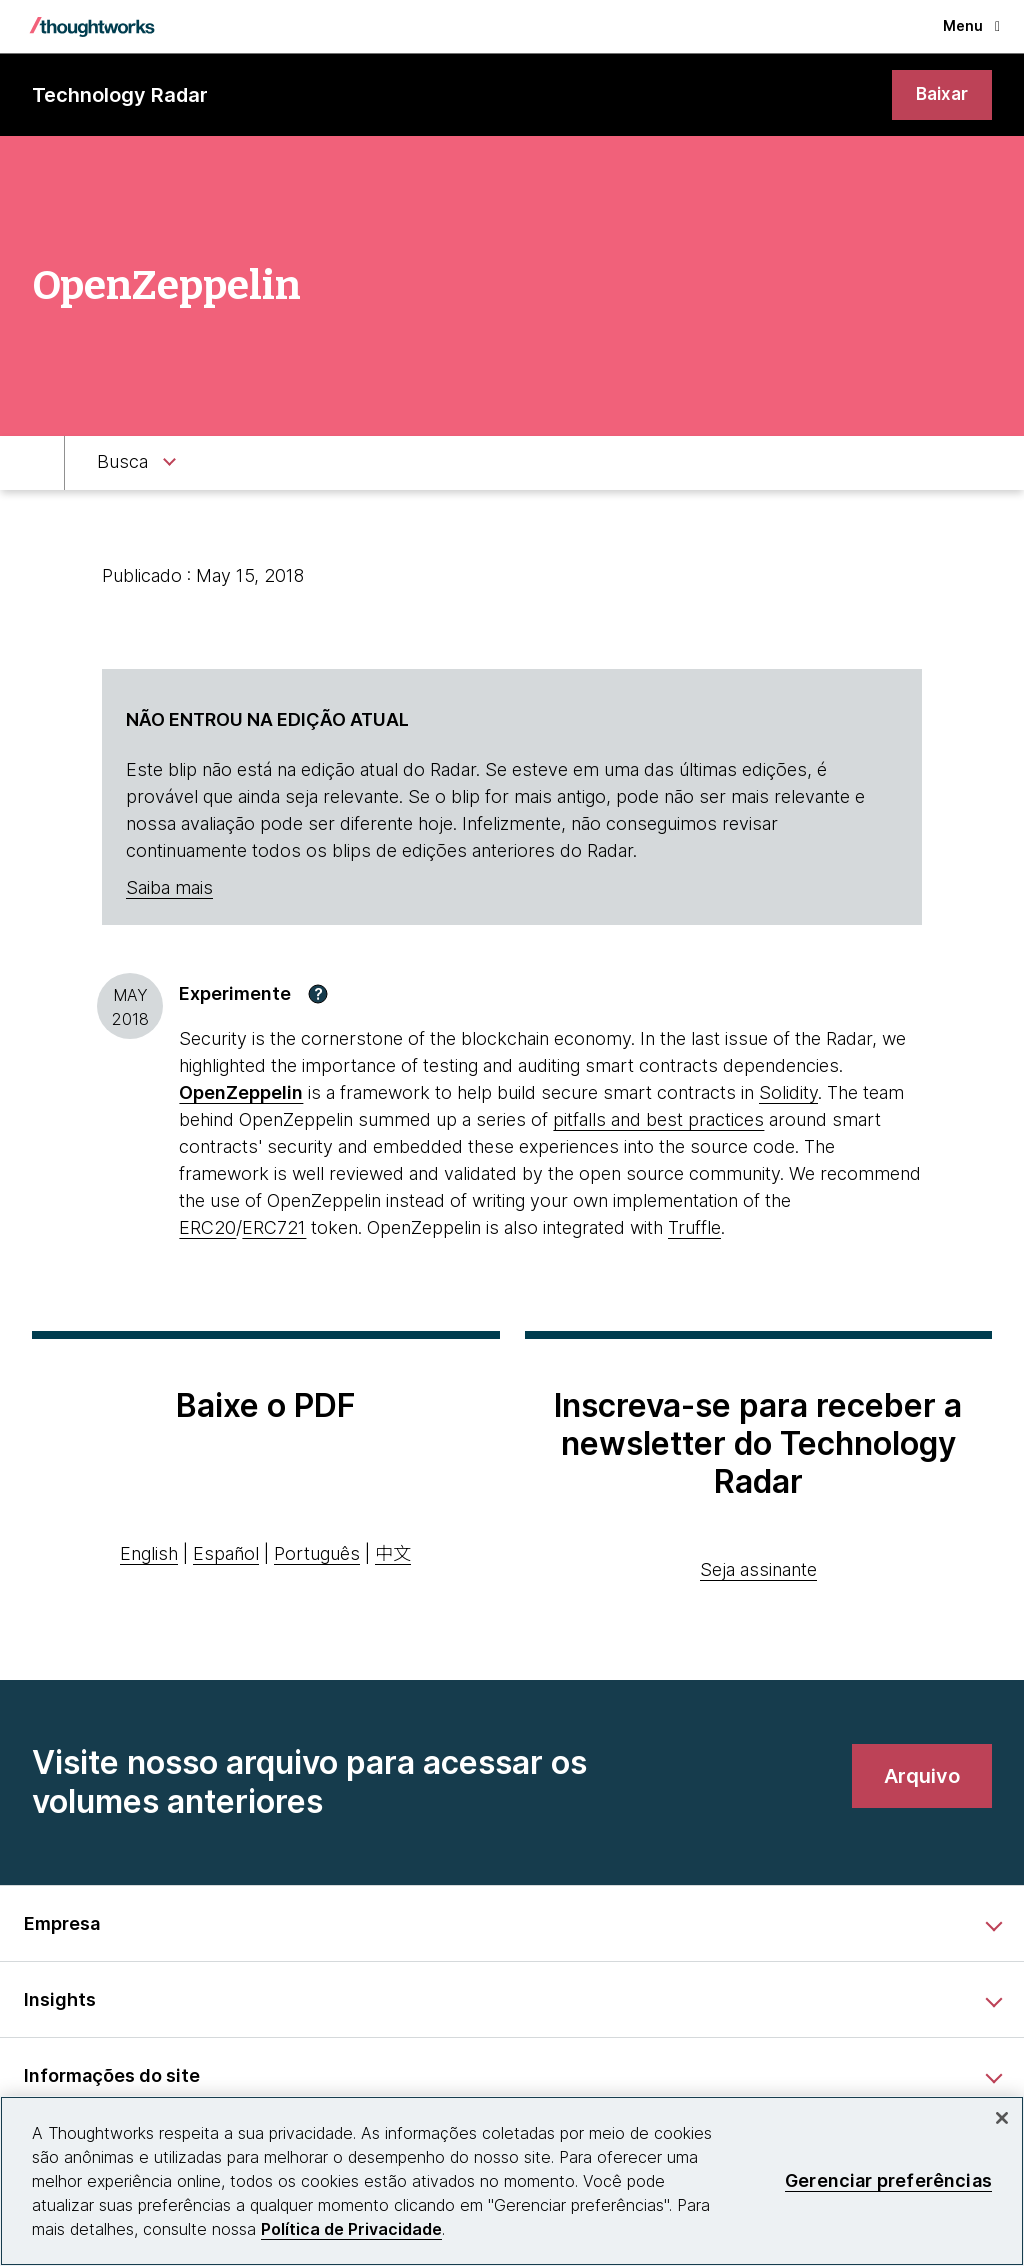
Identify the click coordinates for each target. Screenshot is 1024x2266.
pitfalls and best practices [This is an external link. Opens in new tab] (658, 1120)
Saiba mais (169, 889)
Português (317, 1555)
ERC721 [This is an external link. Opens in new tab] (274, 1228)
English (149, 1555)
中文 (393, 1555)
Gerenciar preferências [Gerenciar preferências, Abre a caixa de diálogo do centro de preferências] (888, 2180)
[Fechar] (1002, 2118)
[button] (318, 995)
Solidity (788, 1093)
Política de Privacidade (351, 2229)
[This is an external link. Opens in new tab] (241, 1093)
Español (226, 1555)
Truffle (694, 1228)
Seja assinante (758, 1570)
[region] (512, 2181)
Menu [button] (971, 25)
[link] (941, 95)
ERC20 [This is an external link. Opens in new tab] (207, 1228)
